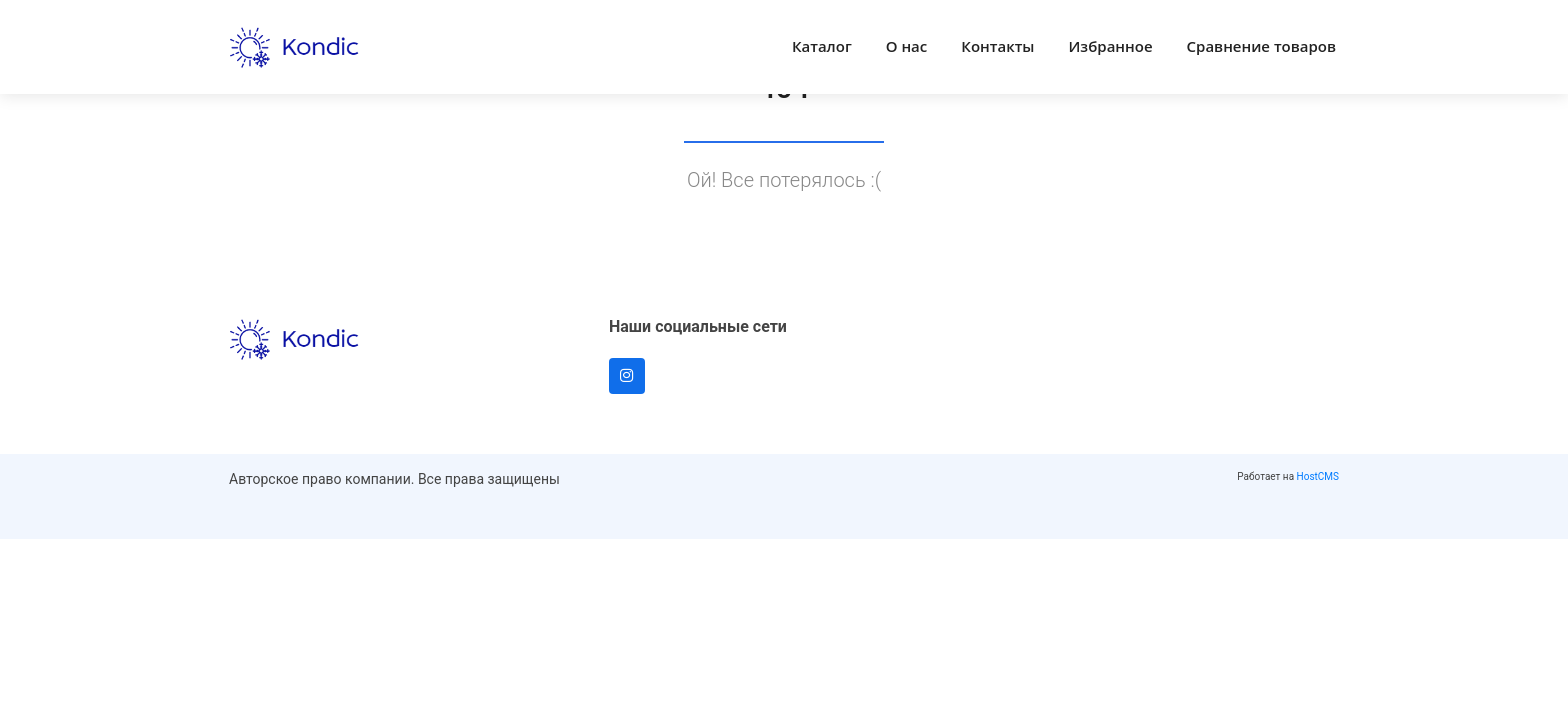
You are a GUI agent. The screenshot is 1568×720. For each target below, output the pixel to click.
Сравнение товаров (1261, 46)
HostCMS (1318, 476)
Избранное (1111, 46)
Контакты (997, 46)
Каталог (822, 46)
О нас (907, 46)
